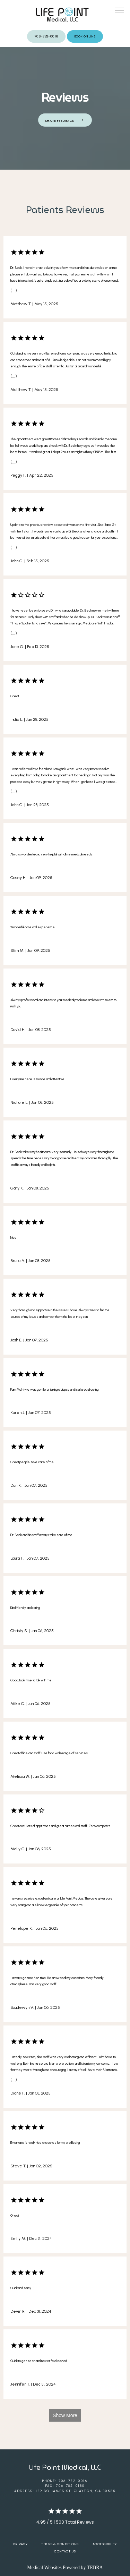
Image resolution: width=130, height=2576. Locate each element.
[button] (120, 11)
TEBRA (95, 2567)
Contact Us (65, 2551)
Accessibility (105, 2544)
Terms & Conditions (59, 2544)
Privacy (20, 2544)
